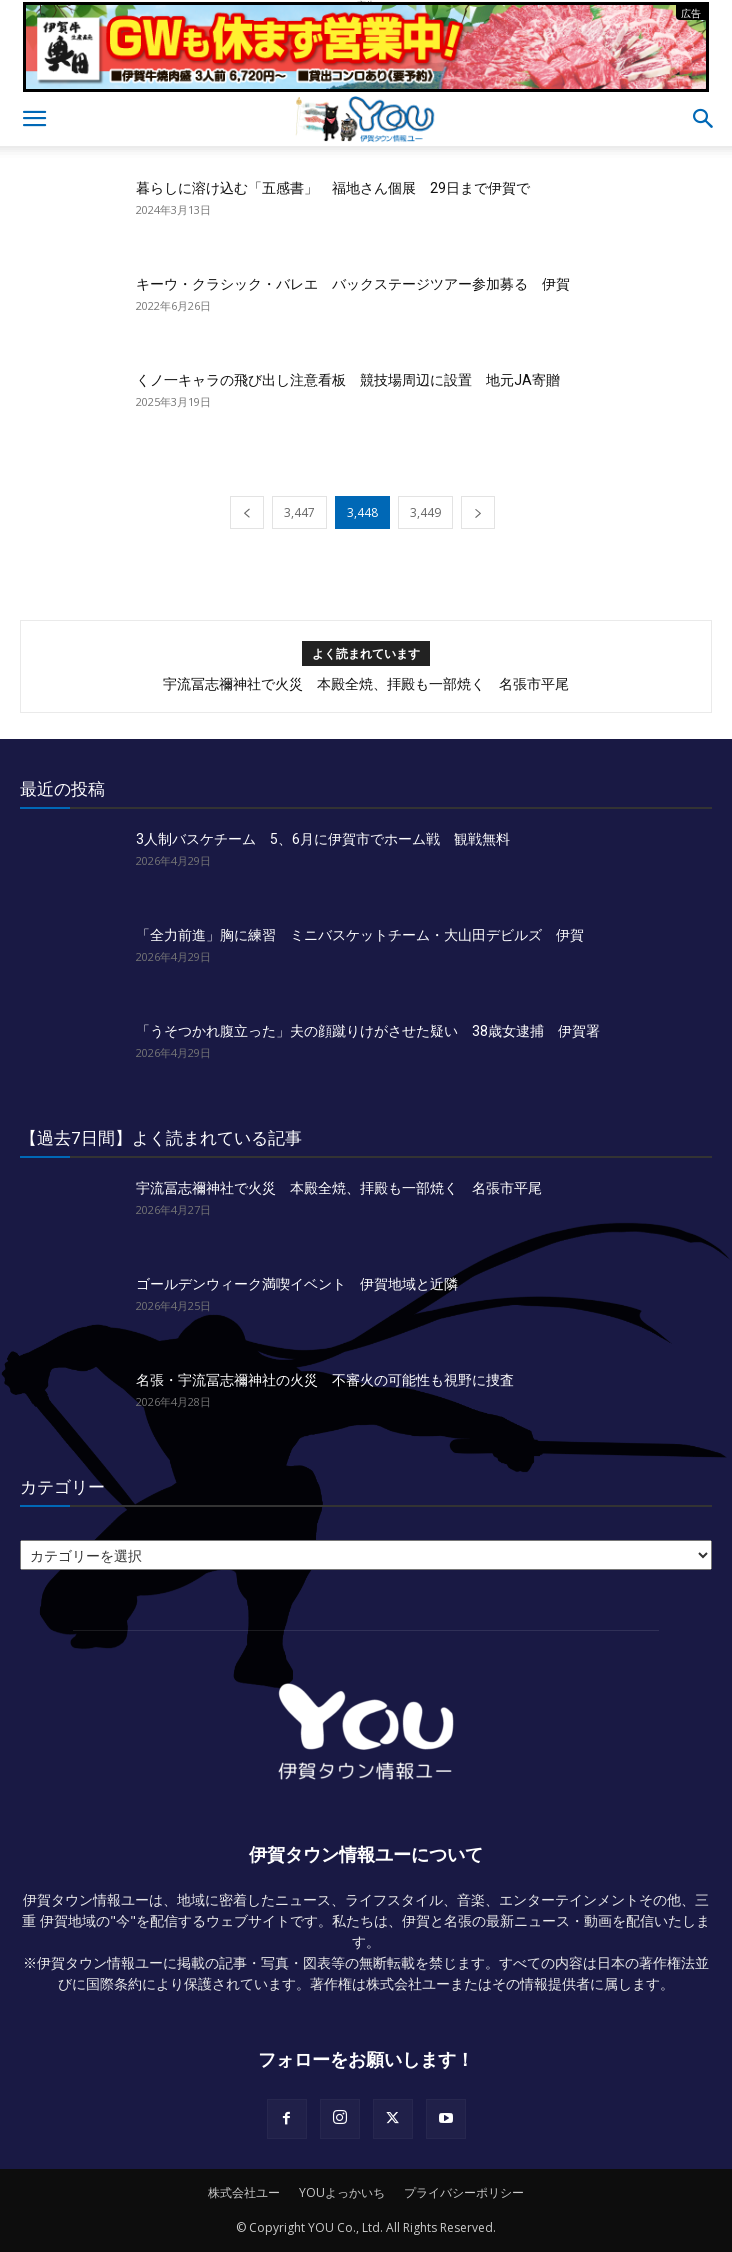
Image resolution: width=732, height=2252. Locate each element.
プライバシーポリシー (464, 2192)
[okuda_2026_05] (366, 83)
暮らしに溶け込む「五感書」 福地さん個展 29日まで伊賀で (333, 188)
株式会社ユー (244, 2192)
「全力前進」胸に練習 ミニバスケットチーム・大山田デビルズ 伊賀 (360, 935)
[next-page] (478, 512)
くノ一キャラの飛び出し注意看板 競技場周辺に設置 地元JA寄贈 (348, 380)
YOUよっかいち (342, 2192)
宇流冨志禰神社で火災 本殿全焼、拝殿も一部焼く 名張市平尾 (366, 684)
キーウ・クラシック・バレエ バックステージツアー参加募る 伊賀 (353, 284)
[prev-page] (247, 512)
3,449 (425, 512)
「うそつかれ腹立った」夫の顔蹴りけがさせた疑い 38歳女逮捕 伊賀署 (368, 1031)
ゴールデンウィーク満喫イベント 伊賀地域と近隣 (297, 1284)
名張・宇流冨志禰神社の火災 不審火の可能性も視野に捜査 (325, 1380)
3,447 (299, 512)
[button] (34, 119)
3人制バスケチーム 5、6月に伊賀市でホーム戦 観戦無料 (323, 839)
